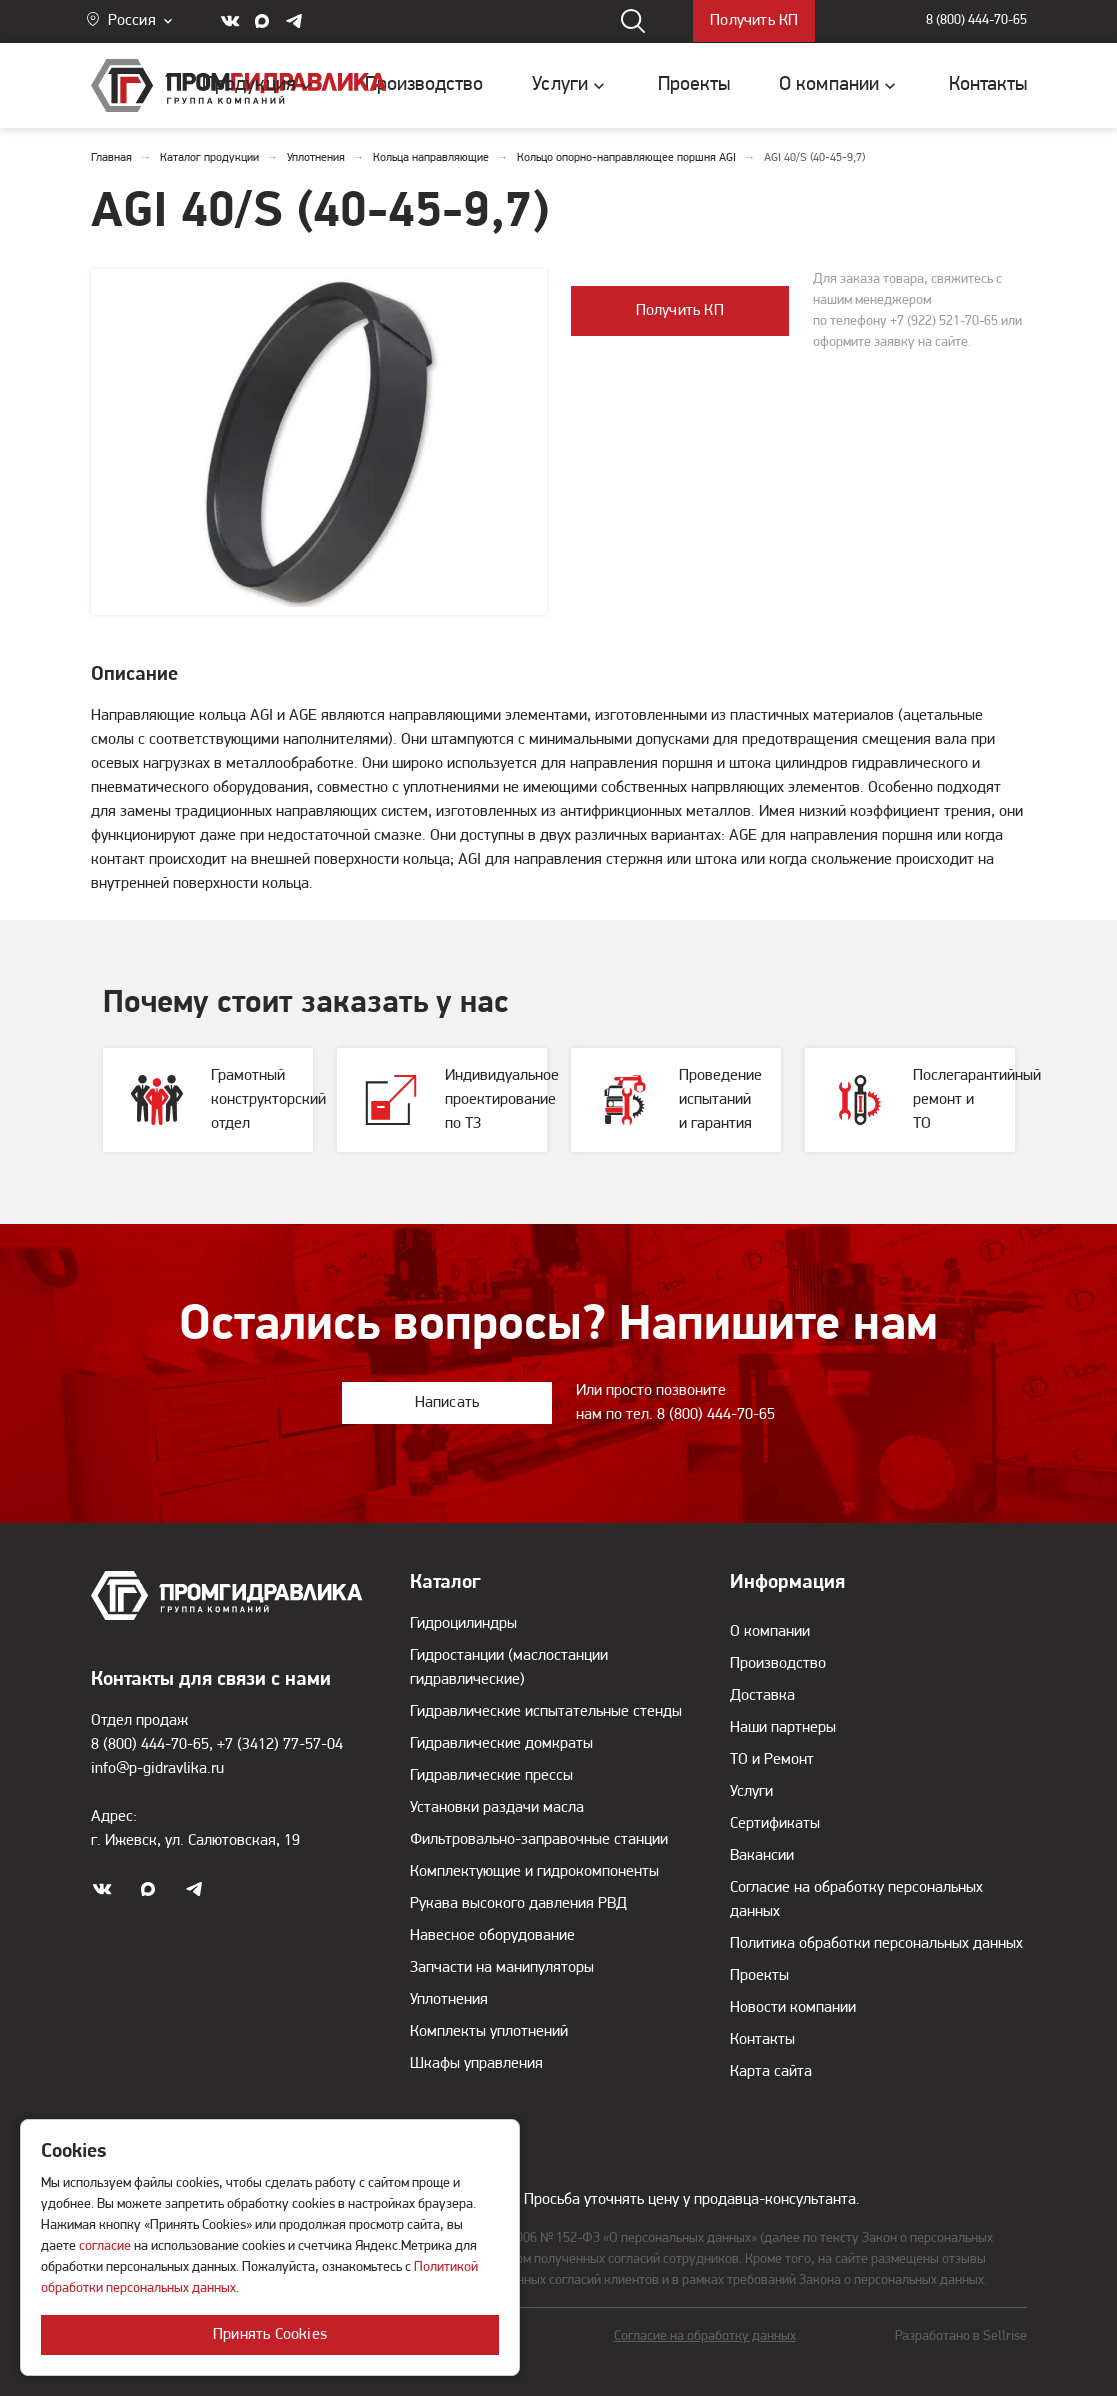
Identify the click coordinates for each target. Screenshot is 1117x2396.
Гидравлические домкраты (501, 1744)
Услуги (751, 1792)
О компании (770, 1632)
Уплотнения (449, 2000)
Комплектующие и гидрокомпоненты (534, 1872)
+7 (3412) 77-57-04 (280, 1745)
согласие (105, 2246)
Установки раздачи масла (497, 1808)
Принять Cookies (270, 2335)
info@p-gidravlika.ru (157, 1769)
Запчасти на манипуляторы (502, 1968)
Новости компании (793, 2008)
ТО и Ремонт (772, 1760)
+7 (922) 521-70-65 (944, 321)
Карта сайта (771, 2072)
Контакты (762, 2040)
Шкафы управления (476, 2064)
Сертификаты (775, 1824)
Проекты (759, 1976)
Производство (778, 1664)
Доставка (762, 1696)
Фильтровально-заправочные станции (539, 1840)
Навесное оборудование (492, 1936)
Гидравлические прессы (491, 1776)
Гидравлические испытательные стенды (546, 1712)
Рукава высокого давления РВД (518, 1904)
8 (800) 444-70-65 (976, 21)
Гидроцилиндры (463, 1624)
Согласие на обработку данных (705, 2336)
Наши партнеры (783, 1728)
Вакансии (762, 1856)
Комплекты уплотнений (489, 2032)
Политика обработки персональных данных (876, 1944)
